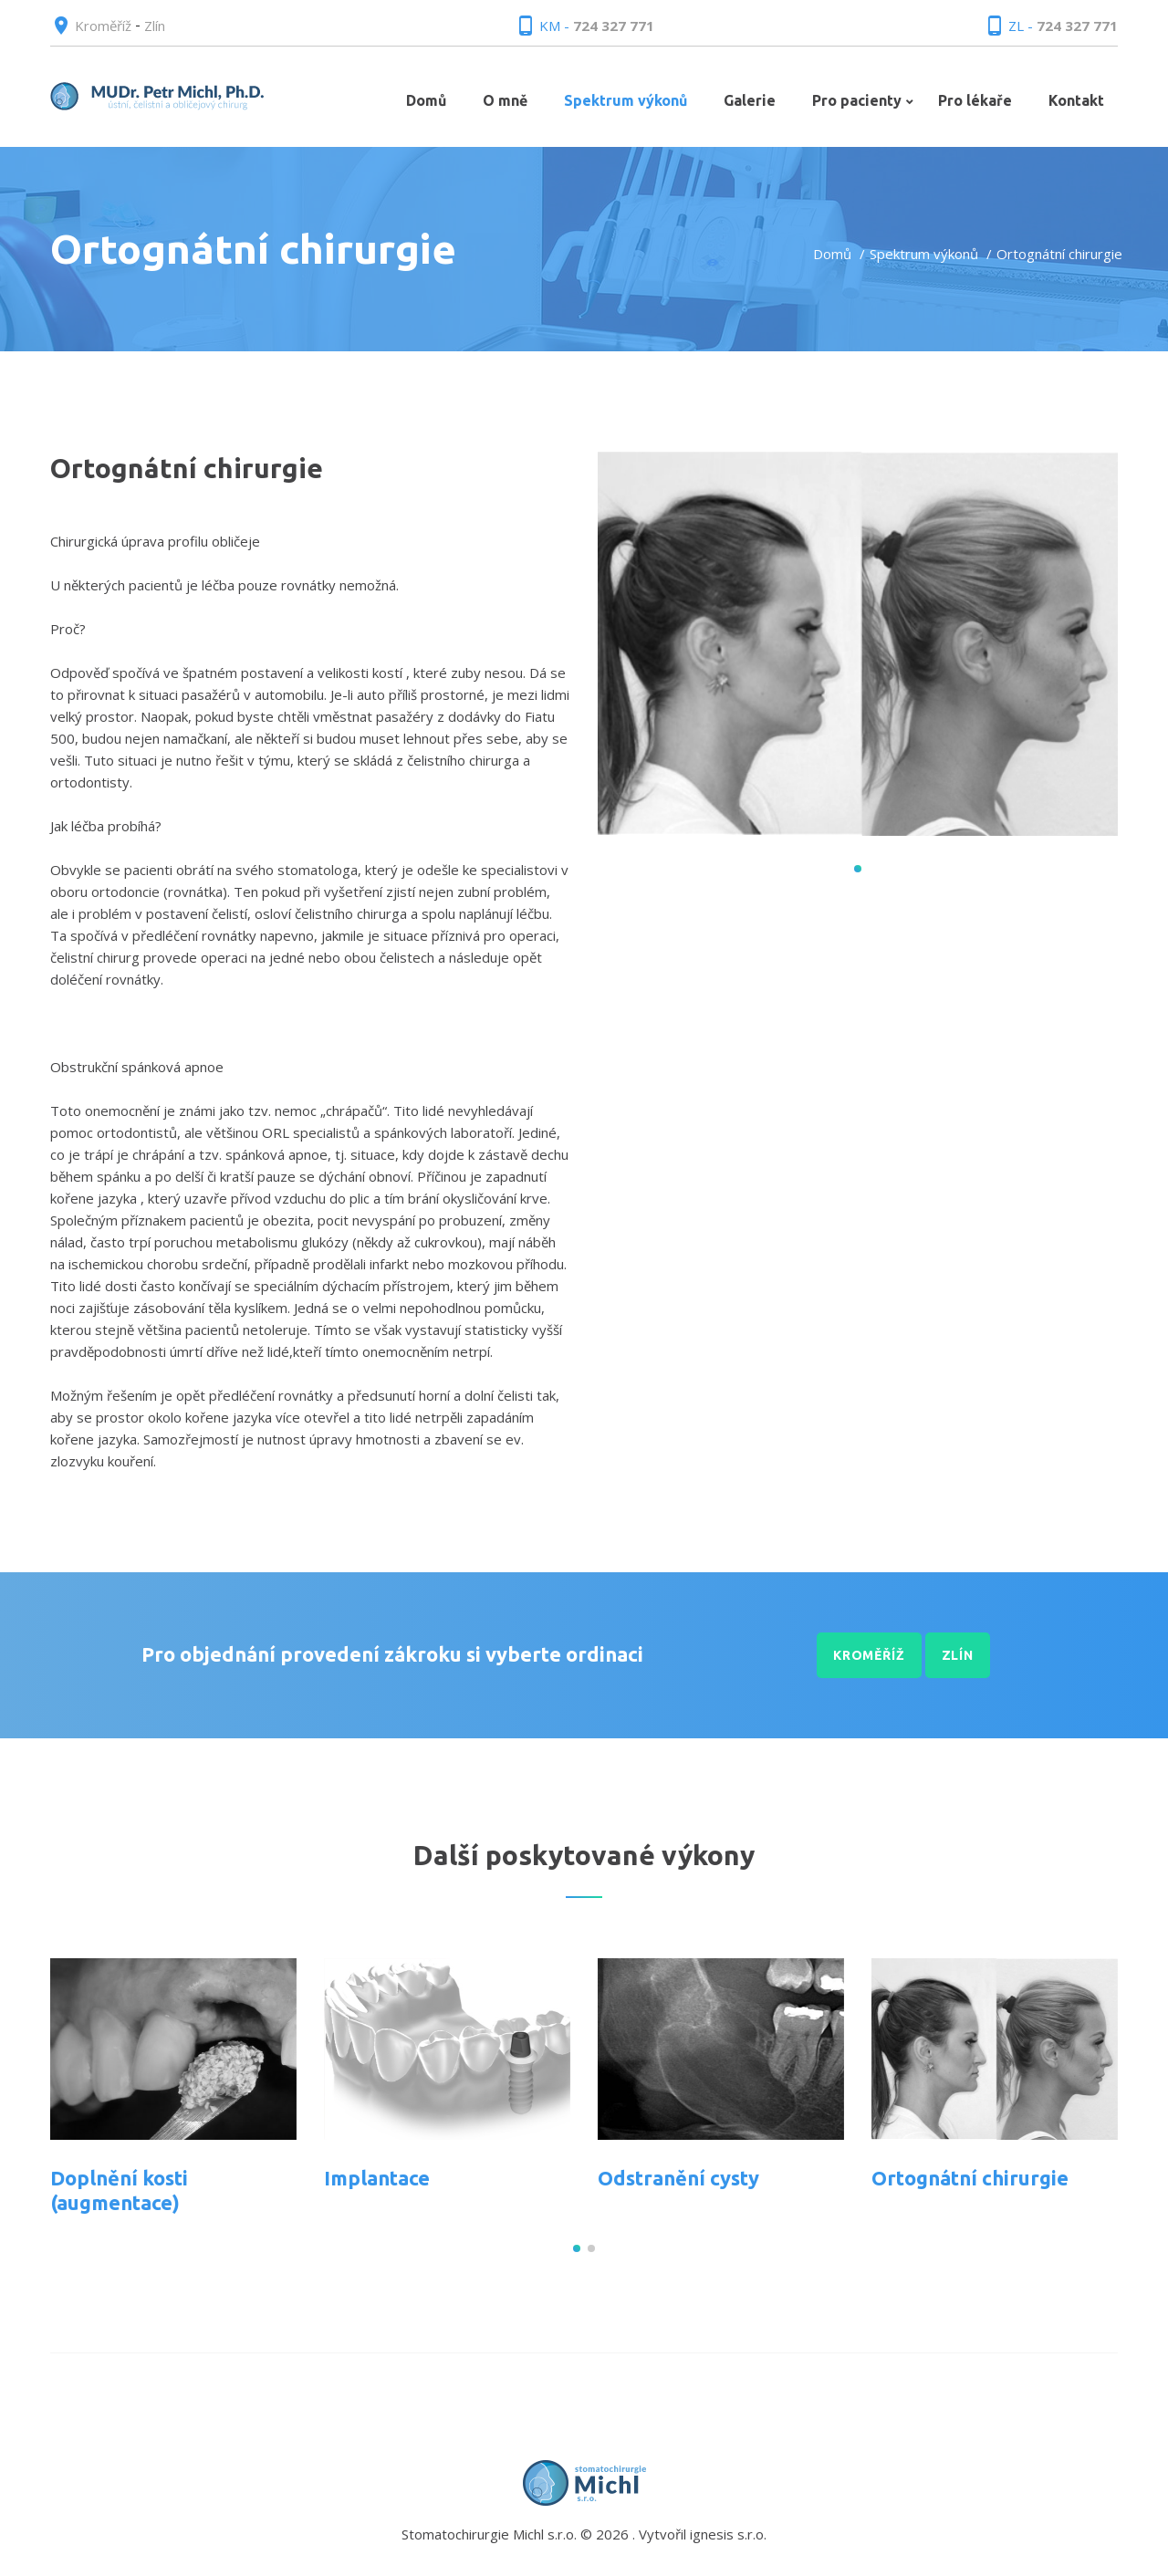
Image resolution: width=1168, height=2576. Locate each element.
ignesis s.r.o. (728, 2534)
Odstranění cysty (678, 2177)
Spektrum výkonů (924, 254)
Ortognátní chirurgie (970, 2177)
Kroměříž (103, 25)
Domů (832, 254)
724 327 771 (613, 25)
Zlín (154, 25)
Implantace (377, 2177)
